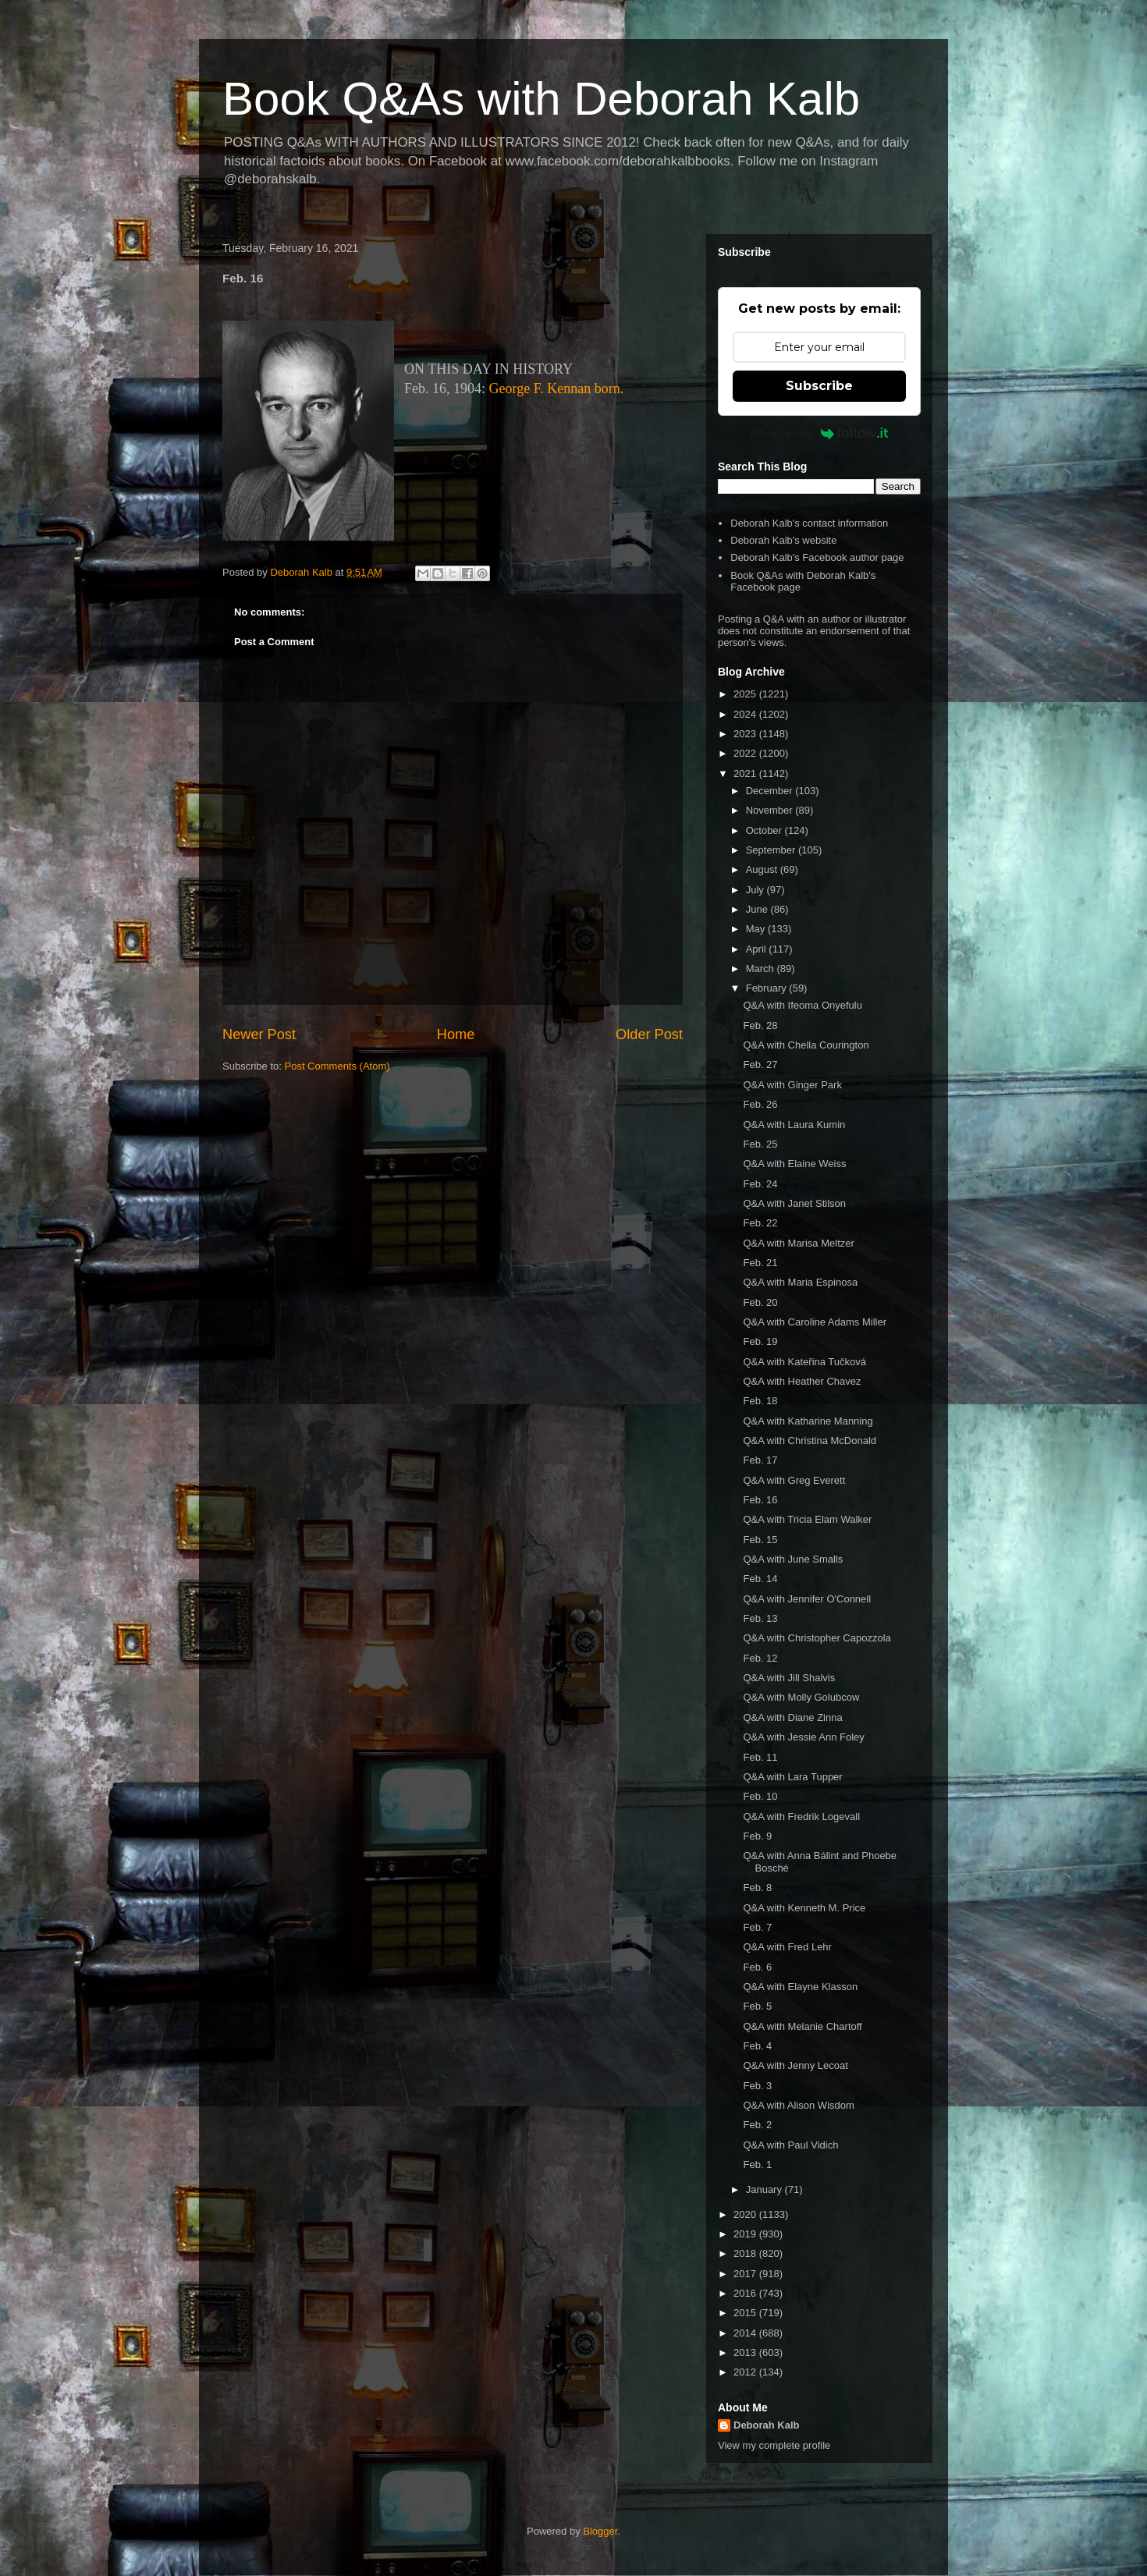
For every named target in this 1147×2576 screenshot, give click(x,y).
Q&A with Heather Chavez (802, 1381)
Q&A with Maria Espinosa (800, 1282)
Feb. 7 (757, 1927)
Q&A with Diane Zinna (792, 1717)
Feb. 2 (757, 2125)
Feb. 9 (757, 1836)
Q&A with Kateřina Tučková (804, 1362)
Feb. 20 (760, 1302)
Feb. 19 (760, 1341)
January (765, 2189)
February (768, 988)
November (771, 810)
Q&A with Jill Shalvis (789, 1678)
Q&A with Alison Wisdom (798, 2105)
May (757, 929)
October (765, 830)
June (758, 909)
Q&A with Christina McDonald (809, 1440)
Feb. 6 (757, 1967)
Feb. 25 (760, 1144)
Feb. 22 (760, 1223)
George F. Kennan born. (556, 388)
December (771, 791)
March (761, 968)
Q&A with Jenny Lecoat (795, 2065)
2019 (746, 2234)
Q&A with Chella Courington (805, 1045)
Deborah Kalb (766, 2425)
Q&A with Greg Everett (794, 1480)
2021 (746, 773)
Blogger (600, 2531)
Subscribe (819, 385)
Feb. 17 (760, 1460)
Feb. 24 (760, 1184)
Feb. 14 (760, 1578)
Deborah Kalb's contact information (809, 523)
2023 (746, 734)
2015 (746, 2313)
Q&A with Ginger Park (792, 1085)
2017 (746, 2274)
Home (456, 1034)
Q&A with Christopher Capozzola (816, 1638)
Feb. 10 (760, 1796)
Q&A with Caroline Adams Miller (814, 1322)
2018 (746, 2253)
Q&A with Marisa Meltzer (798, 1243)
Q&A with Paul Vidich (790, 2145)
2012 (746, 2372)
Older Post (649, 1034)
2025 (746, 694)
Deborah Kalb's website (783, 540)
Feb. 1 (757, 2164)
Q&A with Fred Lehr (787, 1947)
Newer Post (259, 1034)
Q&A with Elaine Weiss (794, 1163)
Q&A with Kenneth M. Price (804, 1908)
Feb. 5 (757, 2006)
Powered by (820, 433)
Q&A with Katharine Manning (807, 1421)
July (756, 890)
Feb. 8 (757, 1887)
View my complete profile (774, 2445)
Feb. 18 (760, 1401)
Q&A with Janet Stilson (794, 1203)
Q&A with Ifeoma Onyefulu (802, 1005)
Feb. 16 (760, 1500)
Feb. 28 (760, 1025)
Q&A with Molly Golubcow (801, 1697)
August (763, 869)
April (757, 949)
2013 (746, 2352)
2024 (746, 714)
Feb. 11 (760, 1757)
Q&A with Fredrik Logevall (801, 1816)
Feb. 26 (760, 1104)
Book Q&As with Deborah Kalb (541, 99)
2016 (746, 2293)
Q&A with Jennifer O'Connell (807, 1599)
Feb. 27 (760, 1064)
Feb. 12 (760, 1658)
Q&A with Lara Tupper (792, 1777)
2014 (746, 2333)
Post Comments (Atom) (337, 1066)
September (772, 850)
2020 (746, 2214)
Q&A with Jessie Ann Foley (803, 1737)
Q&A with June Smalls (793, 1559)
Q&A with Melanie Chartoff (802, 2026)
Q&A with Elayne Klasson (800, 1986)
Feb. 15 (760, 1539)
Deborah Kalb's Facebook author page (817, 557)
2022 (746, 753)
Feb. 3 (757, 2086)
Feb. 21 (760, 1262)
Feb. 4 (757, 2046)
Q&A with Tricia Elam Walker (807, 1519)
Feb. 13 (760, 1618)
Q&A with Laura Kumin (794, 1124)
